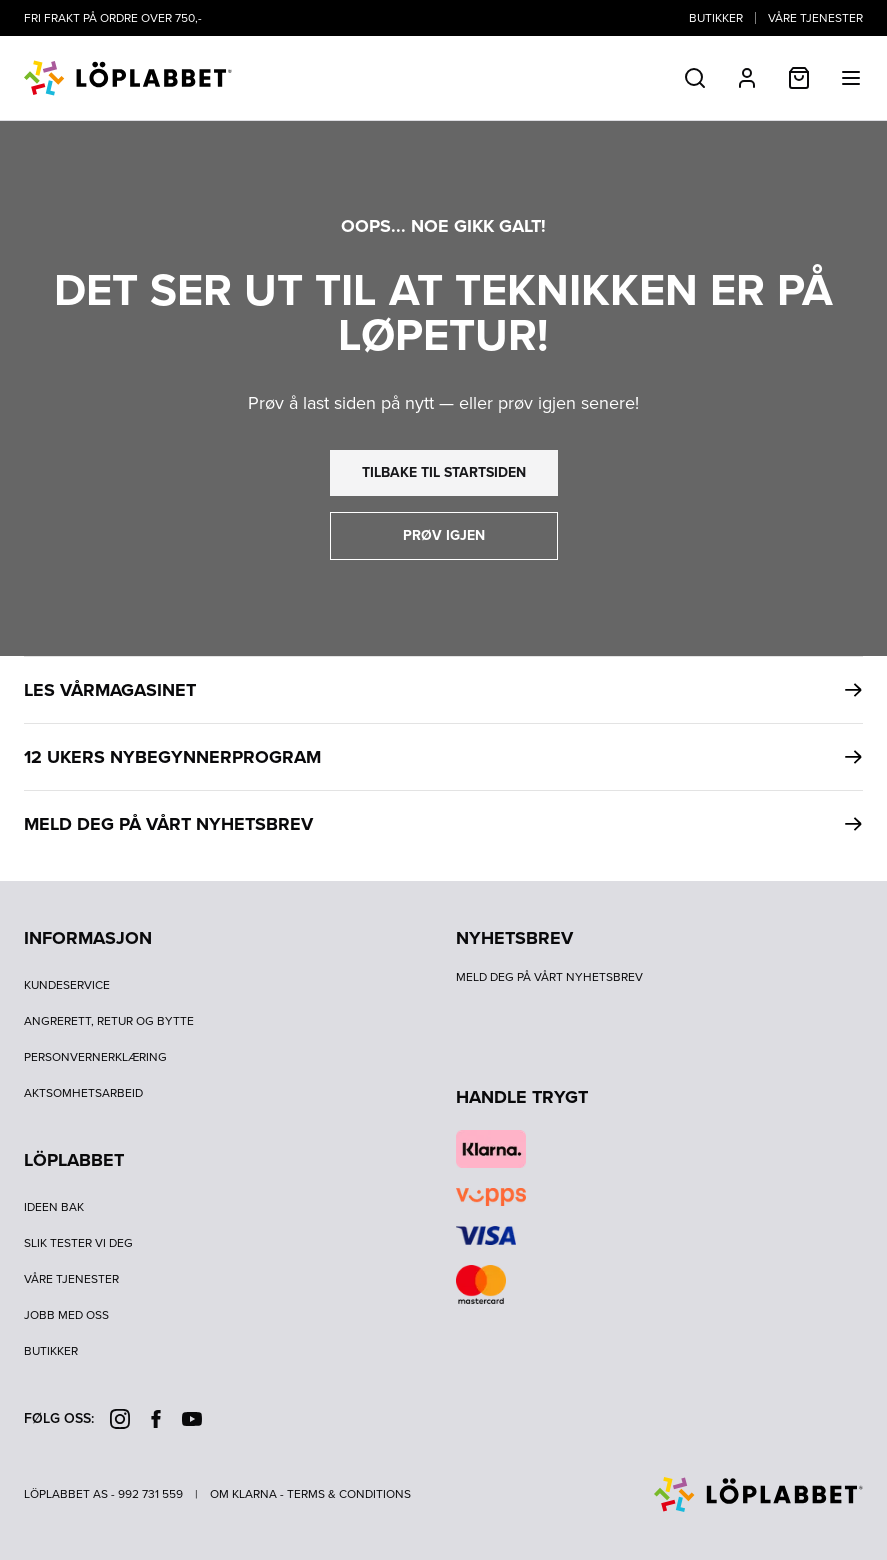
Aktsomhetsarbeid (83, 1093)
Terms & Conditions (349, 1494)
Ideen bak (54, 1207)
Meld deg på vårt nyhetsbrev (549, 977)
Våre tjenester (815, 18)
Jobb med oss (66, 1315)
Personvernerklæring (95, 1057)
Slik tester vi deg (78, 1243)
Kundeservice (67, 985)
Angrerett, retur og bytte (109, 1021)
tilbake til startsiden (444, 472)
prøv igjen (444, 535)
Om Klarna (243, 1494)
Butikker (716, 18)
